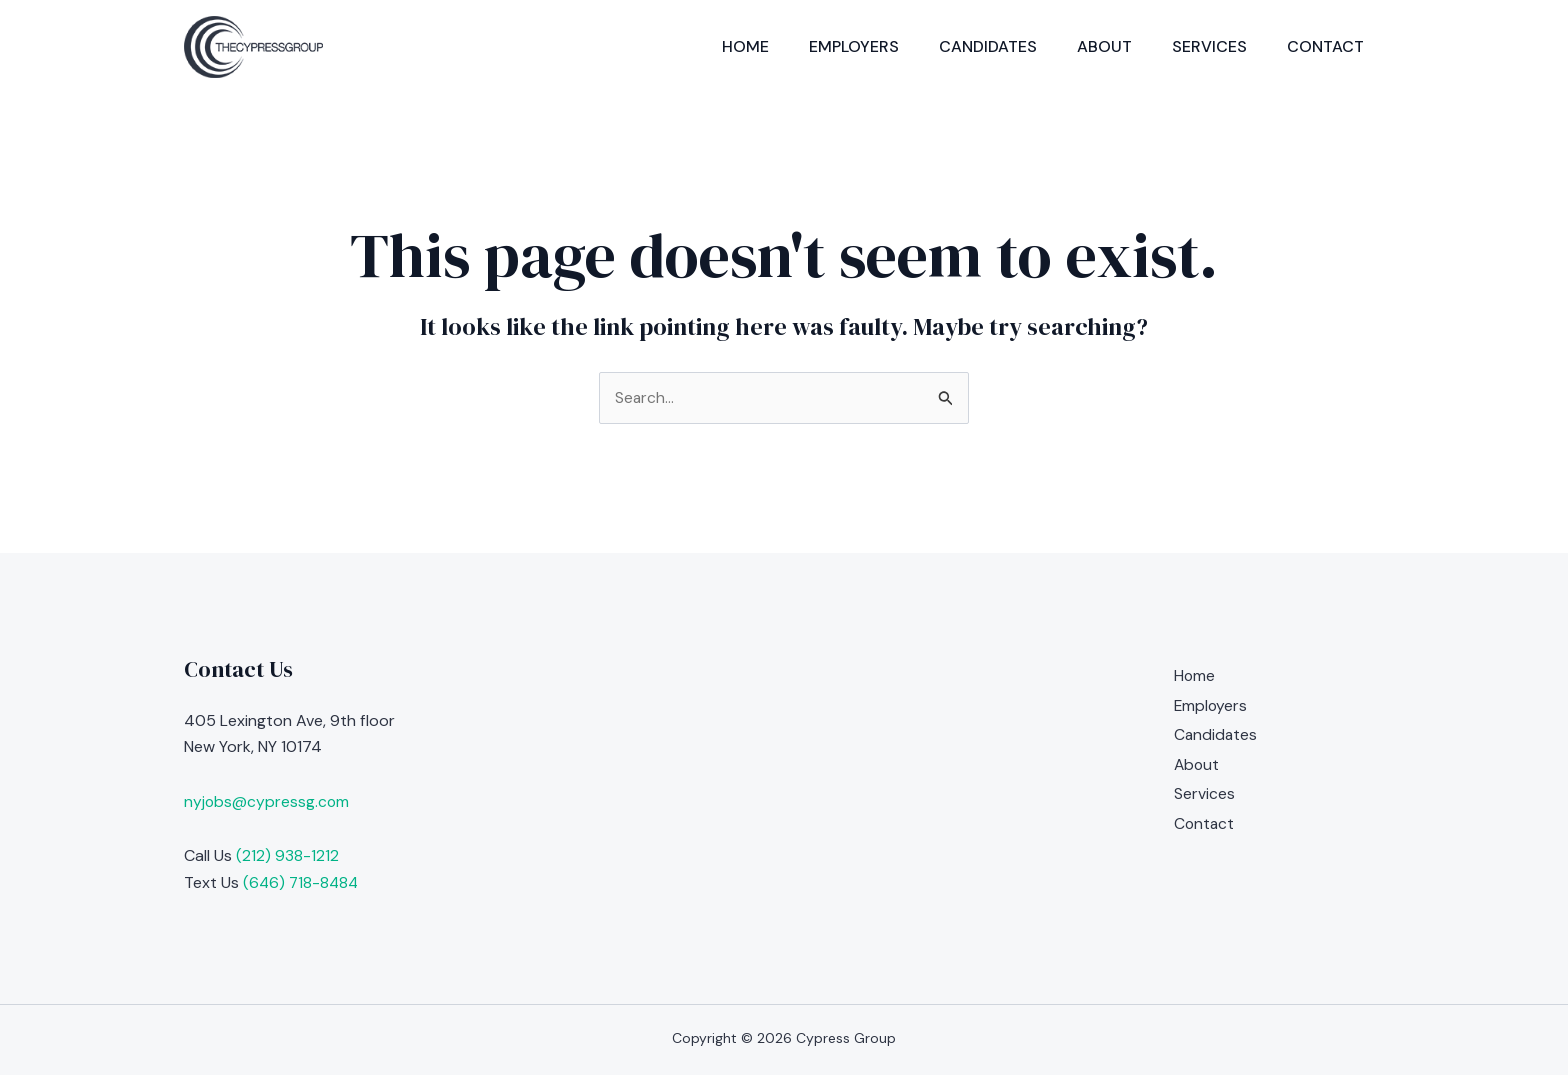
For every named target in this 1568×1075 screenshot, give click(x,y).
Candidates (988, 46)
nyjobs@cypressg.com (267, 801)
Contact (1325, 46)
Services (1209, 46)
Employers (854, 46)
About (1104, 46)
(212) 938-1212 (287, 855)
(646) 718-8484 (302, 882)
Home (745, 46)
